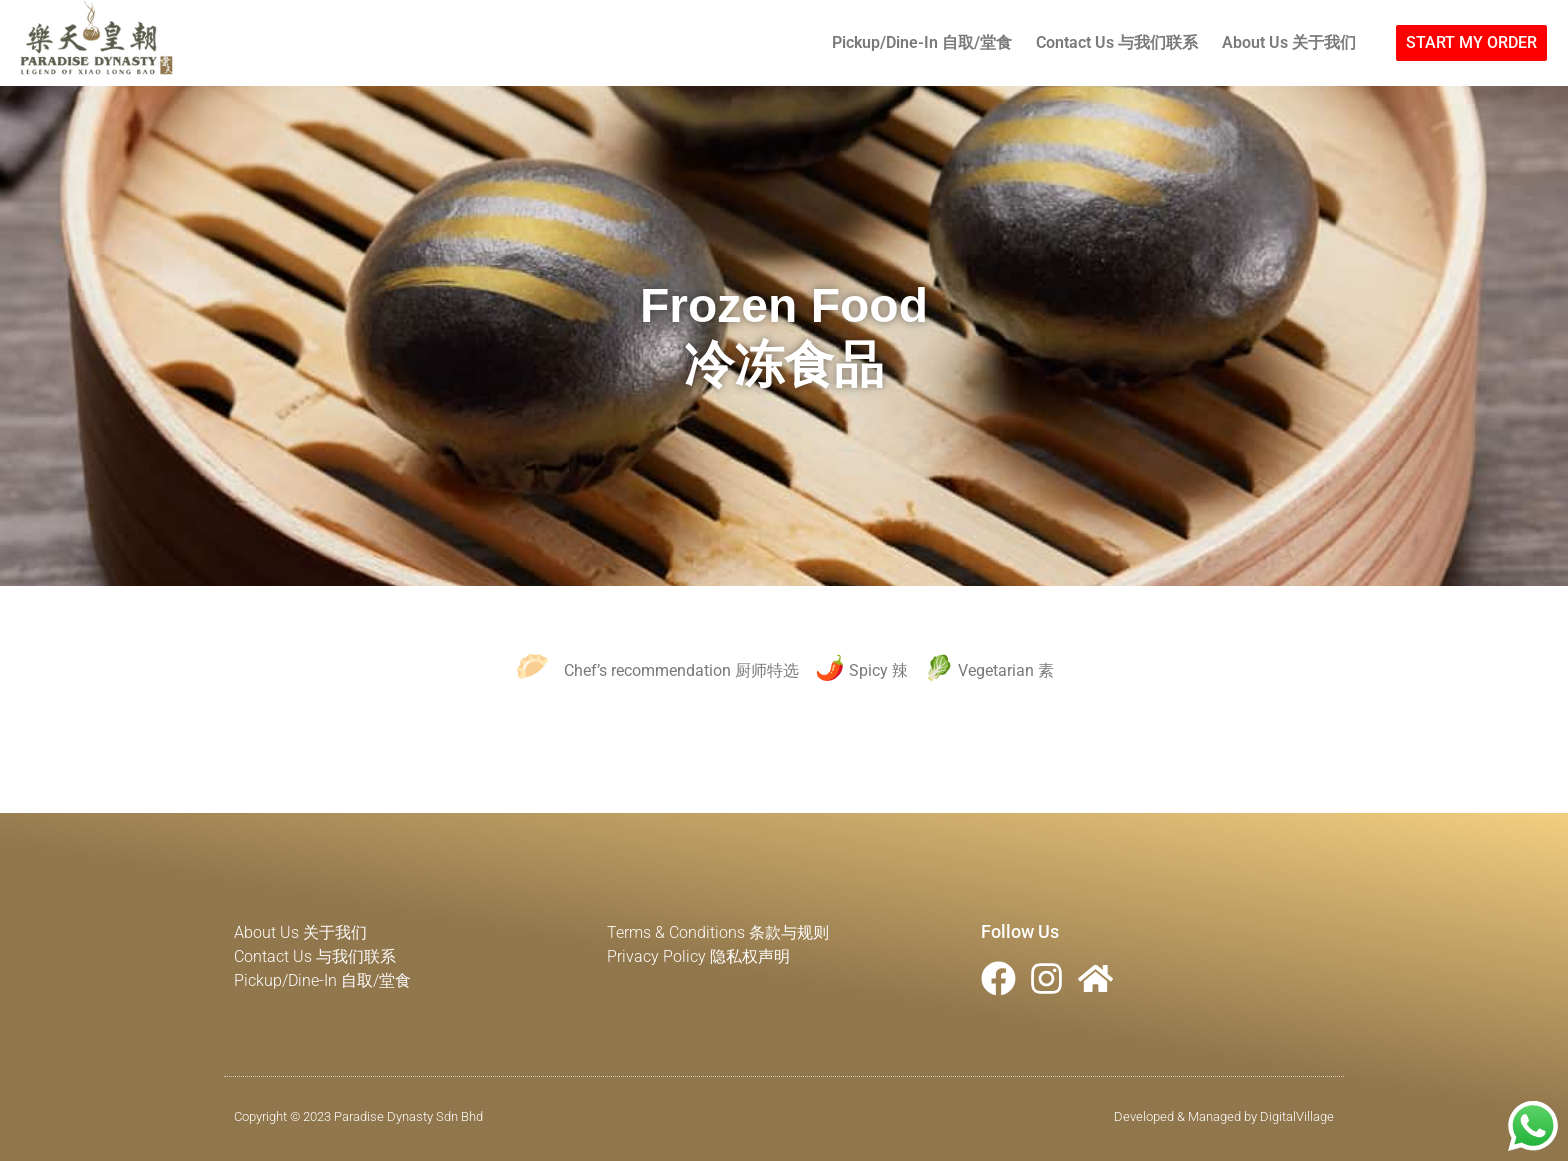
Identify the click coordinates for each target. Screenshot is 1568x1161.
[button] (1471, 43)
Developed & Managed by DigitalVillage (1224, 1116)
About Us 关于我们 (1289, 42)
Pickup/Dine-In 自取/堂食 (922, 42)
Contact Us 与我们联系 (1117, 42)
